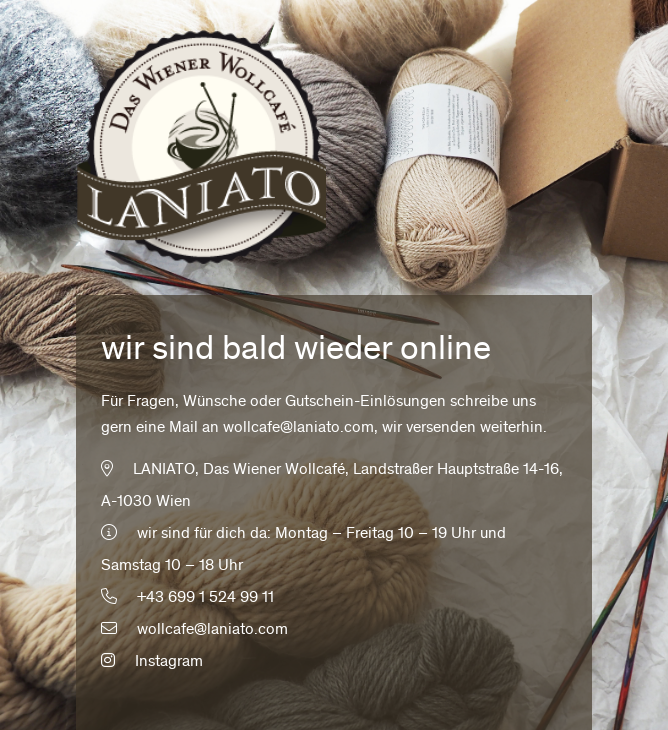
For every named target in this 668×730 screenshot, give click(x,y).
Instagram (152, 662)
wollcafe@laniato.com (298, 428)
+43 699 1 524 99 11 (205, 598)
